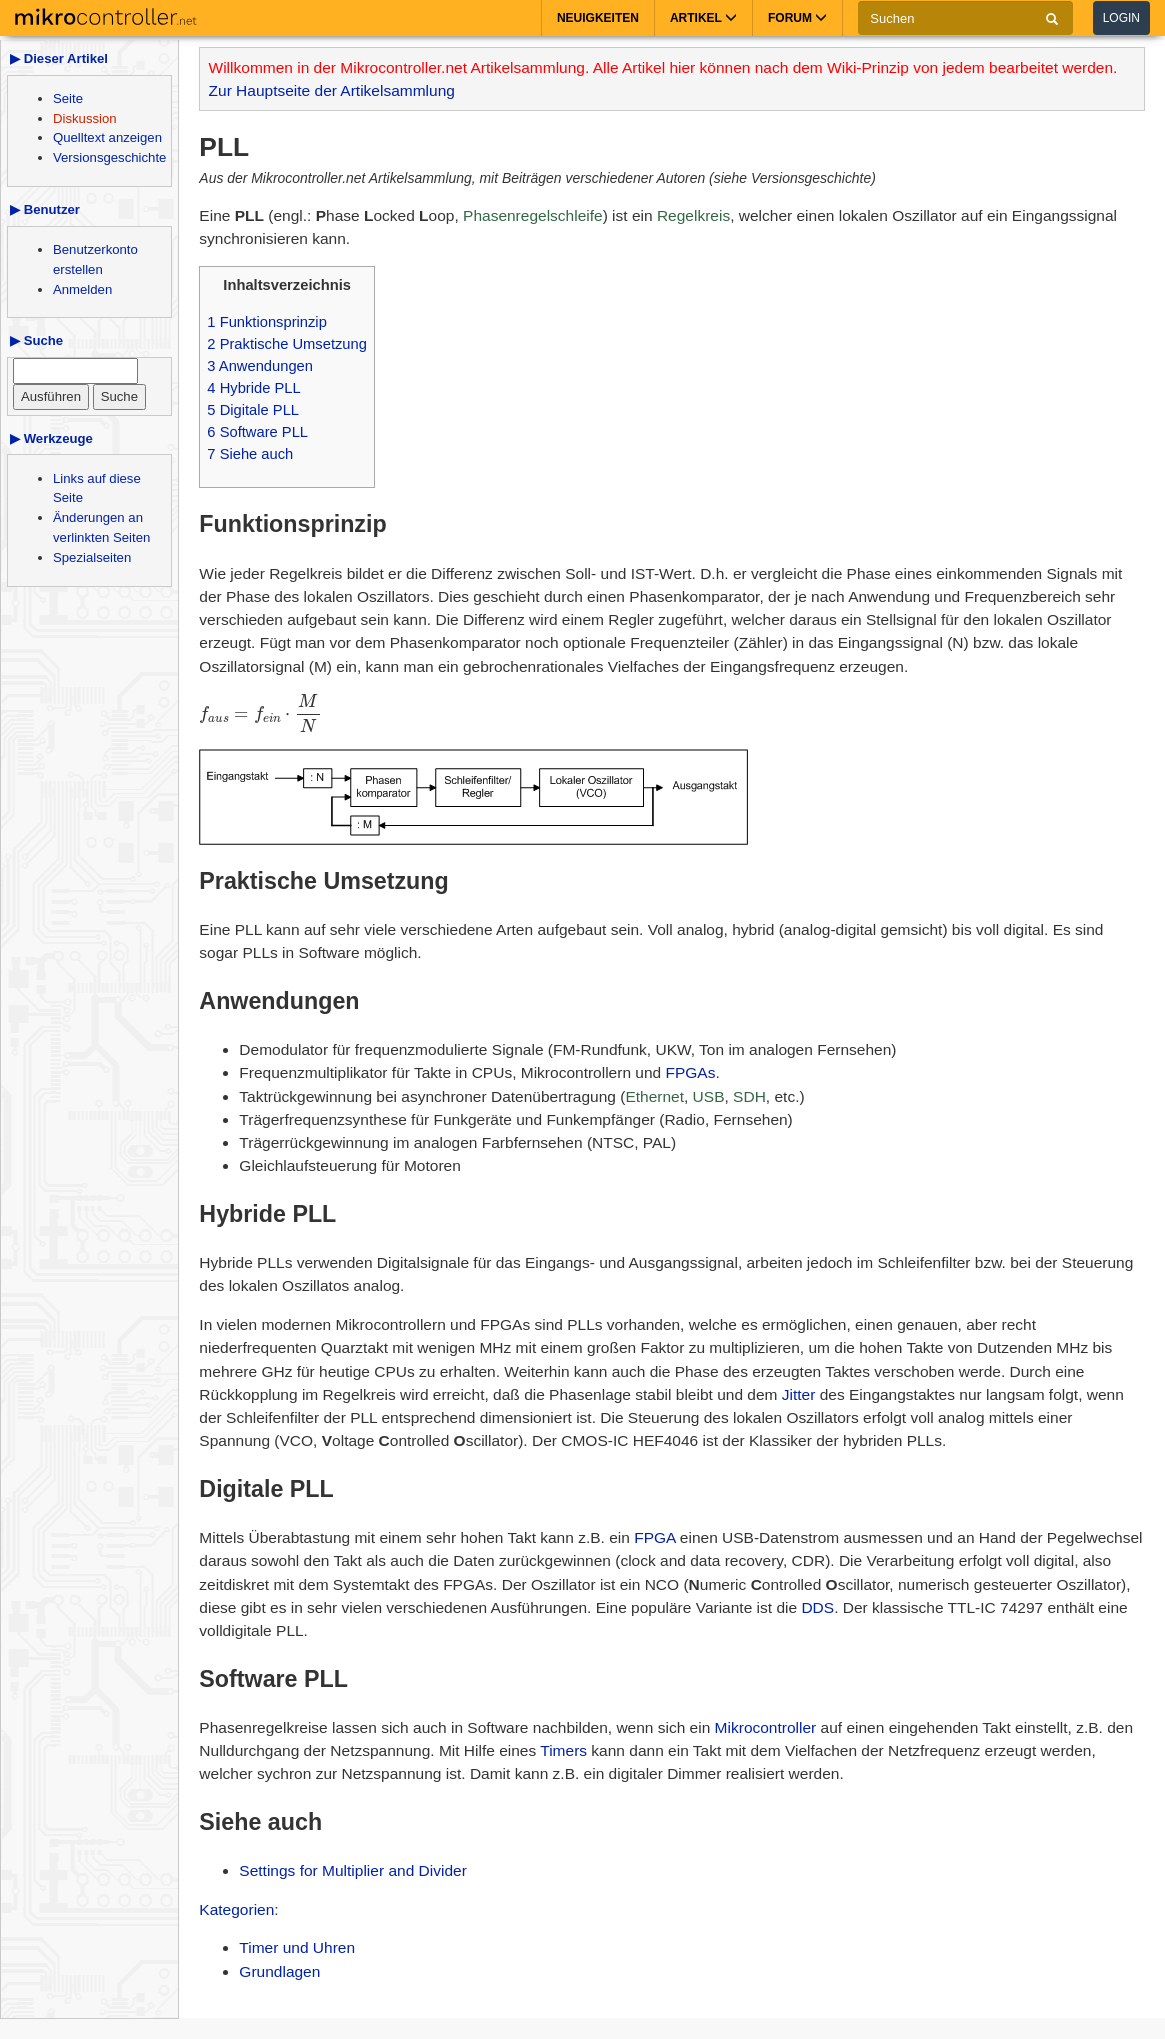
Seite (68, 98)
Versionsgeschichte (109, 157)
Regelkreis (693, 215)
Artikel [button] (703, 18)
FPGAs (691, 1072)
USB (709, 1096)
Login (1121, 18)
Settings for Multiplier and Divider (352, 1870)
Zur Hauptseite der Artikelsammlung (332, 90)
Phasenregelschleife (533, 215)
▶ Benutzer (45, 209)
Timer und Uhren (297, 1947)
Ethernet (654, 1096)
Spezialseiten (92, 557)
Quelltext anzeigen (107, 137)
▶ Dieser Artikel (59, 58)
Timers (563, 1750)
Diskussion (85, 118)
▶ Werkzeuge (51, 438)
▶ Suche (36, 340)
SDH (749, 1096)
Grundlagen (279, 1971)
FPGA (654, 1537)
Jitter (799, 1394)
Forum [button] (797, 18)
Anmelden (82, 289)
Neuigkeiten (598, 18)
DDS (817, 1607)
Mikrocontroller (766, 1727)
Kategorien (236, 1909)
